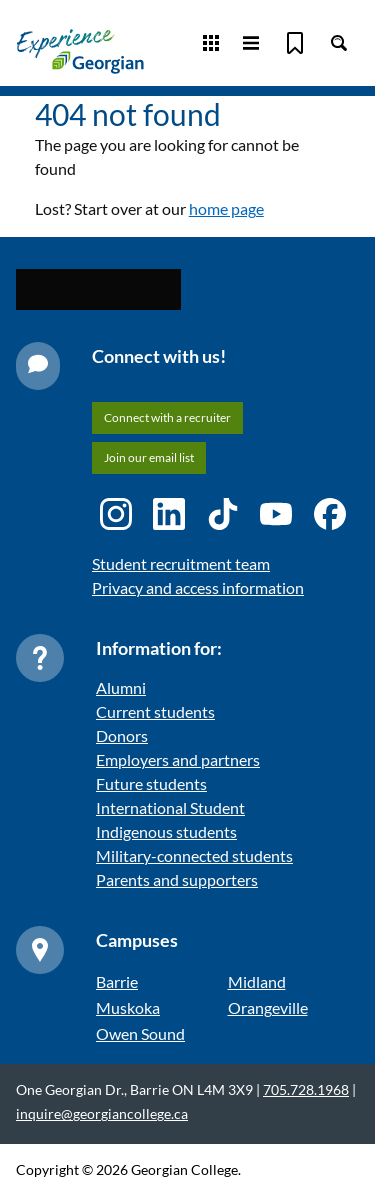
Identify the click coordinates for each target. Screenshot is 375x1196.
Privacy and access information (198, 587)
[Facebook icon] (330, 514)
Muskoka (128, 1007)
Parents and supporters (177, 879)
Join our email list (149, 457)
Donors (122, 735)
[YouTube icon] (276, 514)
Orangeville (268, 1007)
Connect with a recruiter (167, 417)
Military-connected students (194, 855)
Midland (257, 981)
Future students (151, 783)
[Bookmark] (295, 43)
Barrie (117, 981)
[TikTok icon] (223, 514)
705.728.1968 (306, 1089)
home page (226, 208)
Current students (155, 711)
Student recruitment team (181, 563)
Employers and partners (178, 759)
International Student (170, 807)
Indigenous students (166, 831)
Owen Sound (140, 1033)
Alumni (121, 687)
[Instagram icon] (116, 514)
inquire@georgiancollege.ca (102, 1113)
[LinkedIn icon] (169, 514)
